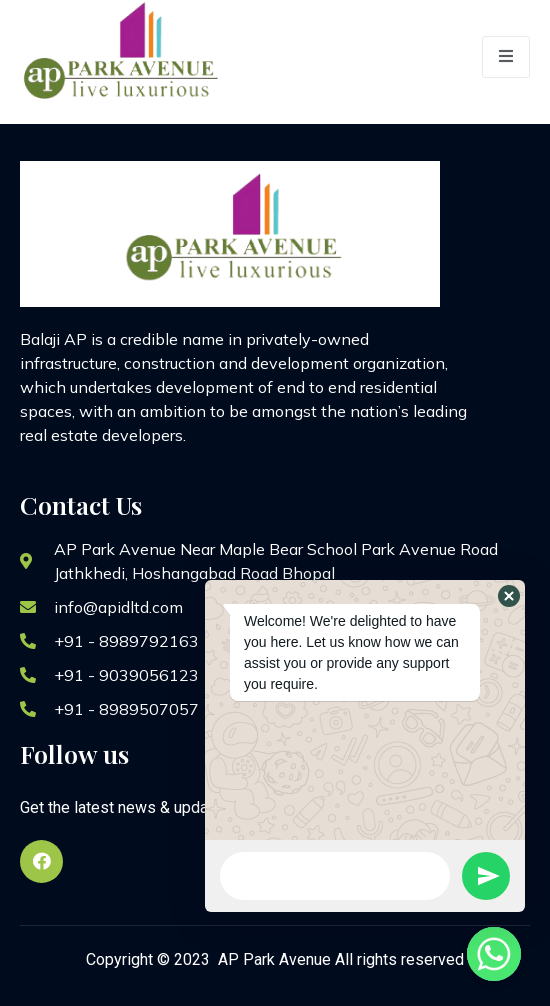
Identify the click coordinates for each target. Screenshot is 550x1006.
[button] (509, 596)
